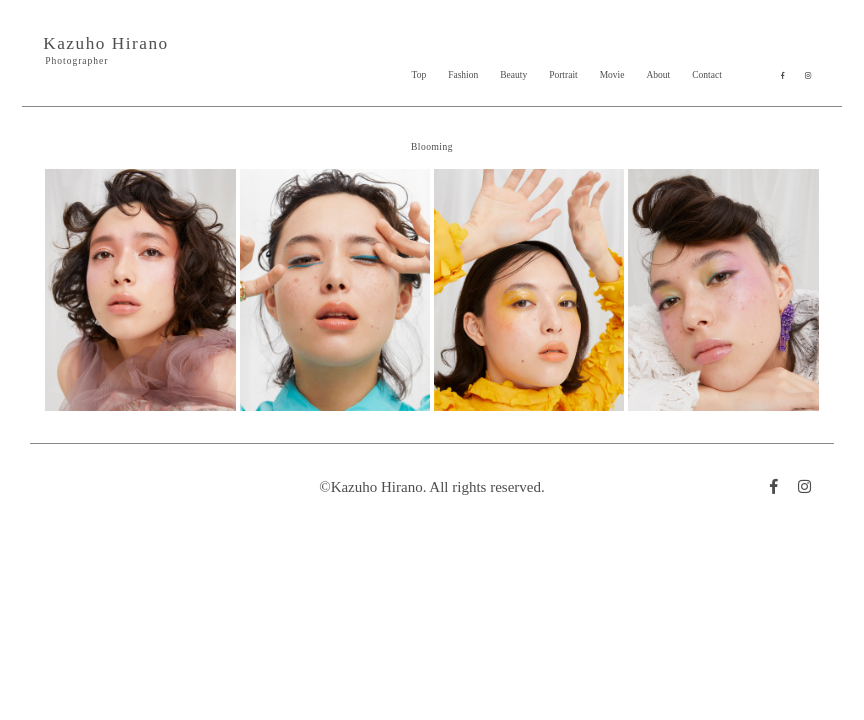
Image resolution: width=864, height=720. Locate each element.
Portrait (563, 75)
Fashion (463, 75)
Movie (612, 75)
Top (419, 75)
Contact (707, 75)
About (658, 75)
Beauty (513, 75)
